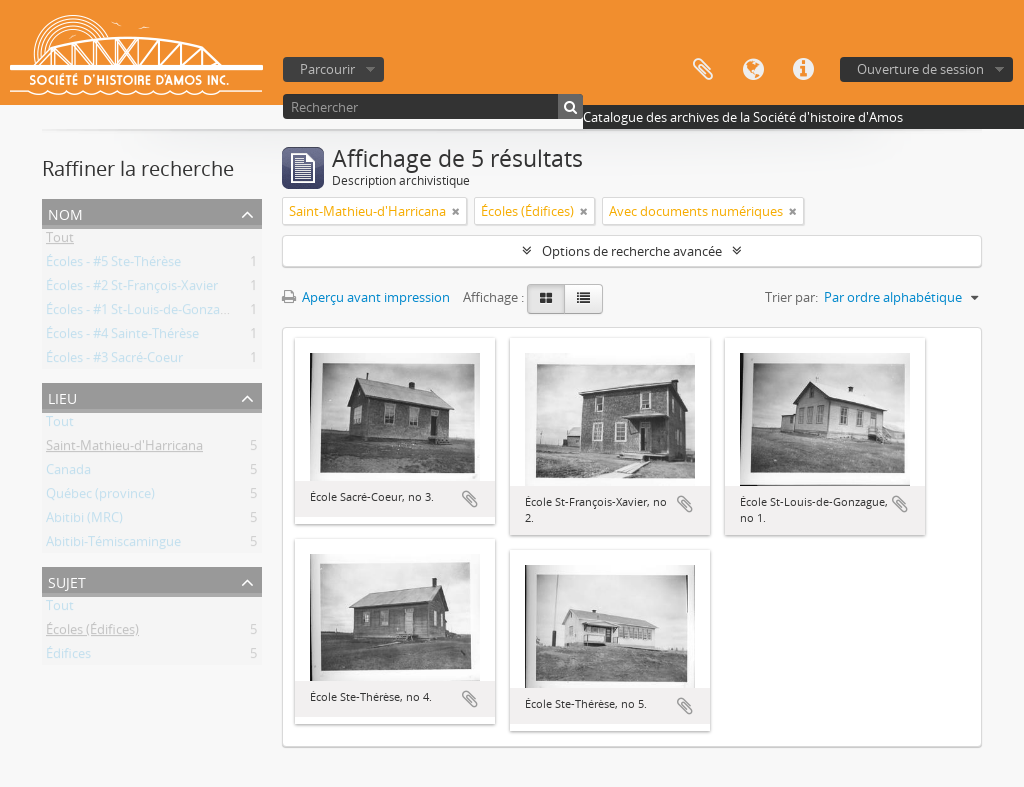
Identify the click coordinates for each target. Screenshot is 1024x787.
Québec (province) (100, 497)
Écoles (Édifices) (92, 633)
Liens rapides (803, 70)
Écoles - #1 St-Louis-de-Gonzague (144, 313)
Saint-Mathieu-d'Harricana (124, 449)
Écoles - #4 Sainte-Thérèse (122, 337)
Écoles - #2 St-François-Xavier (132, 289)
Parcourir (327, 69)
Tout (60, 241)
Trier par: (791, 297)
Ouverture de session (920, 69)
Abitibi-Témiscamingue (113, 545)
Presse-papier (703, 70)
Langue (753, 70)
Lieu (62, 396)
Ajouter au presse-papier (470, 499)
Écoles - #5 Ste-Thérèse (113, 265)
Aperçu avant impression (366, 297)
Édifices (68, 657)
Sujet (67, 580)
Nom (65, 212)
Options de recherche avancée (632, 251)
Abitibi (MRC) (84, 521)
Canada (68, 473)
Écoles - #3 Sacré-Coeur (114, 361)
